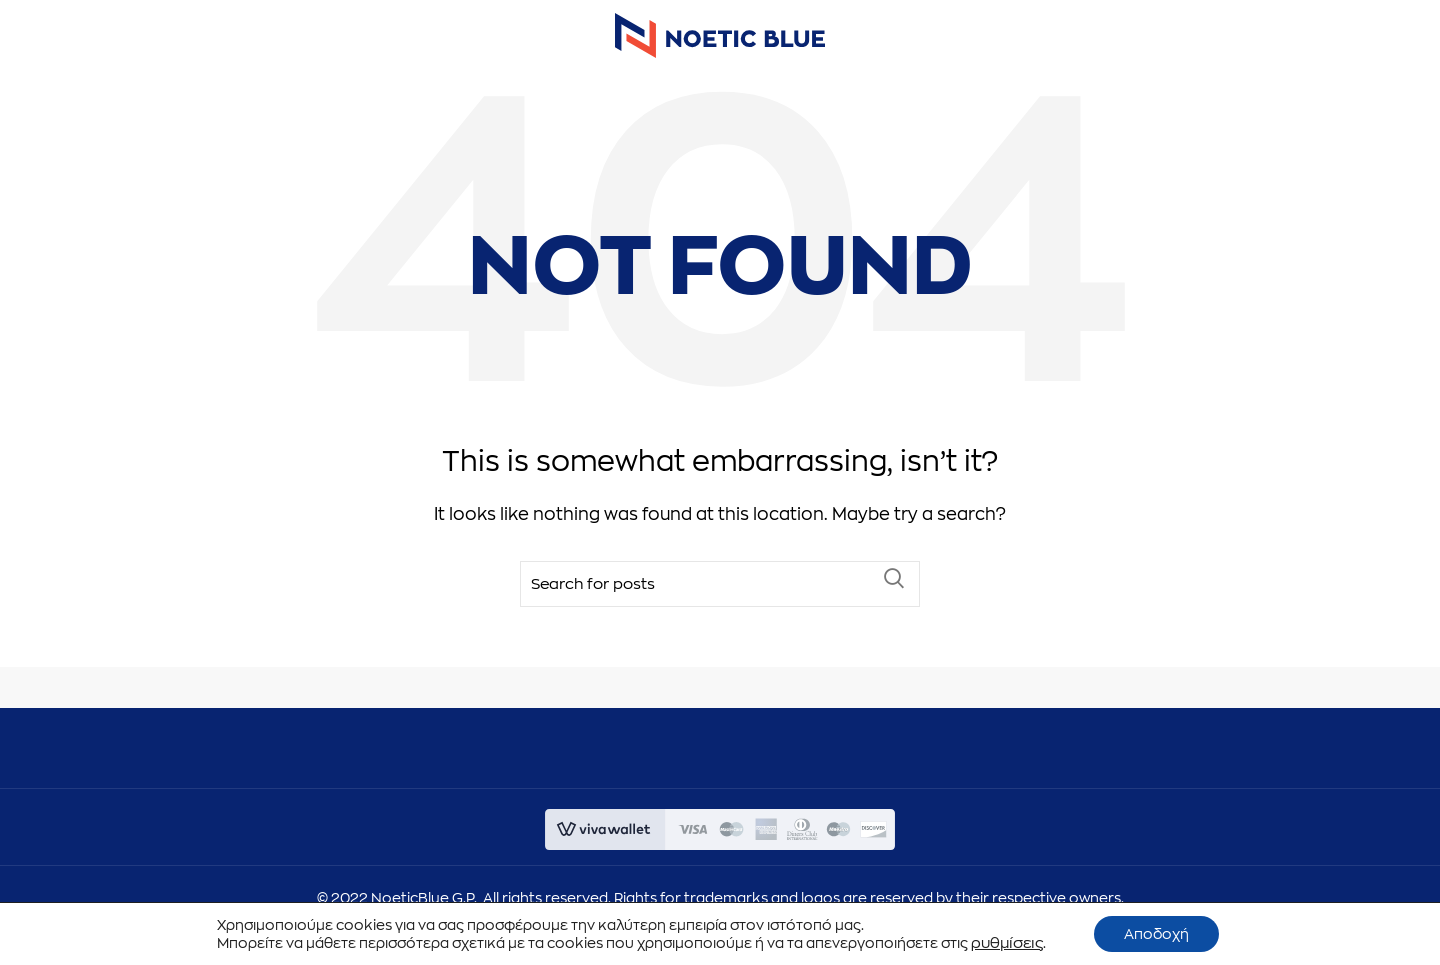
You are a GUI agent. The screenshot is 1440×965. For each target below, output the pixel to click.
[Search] (720, 599)
